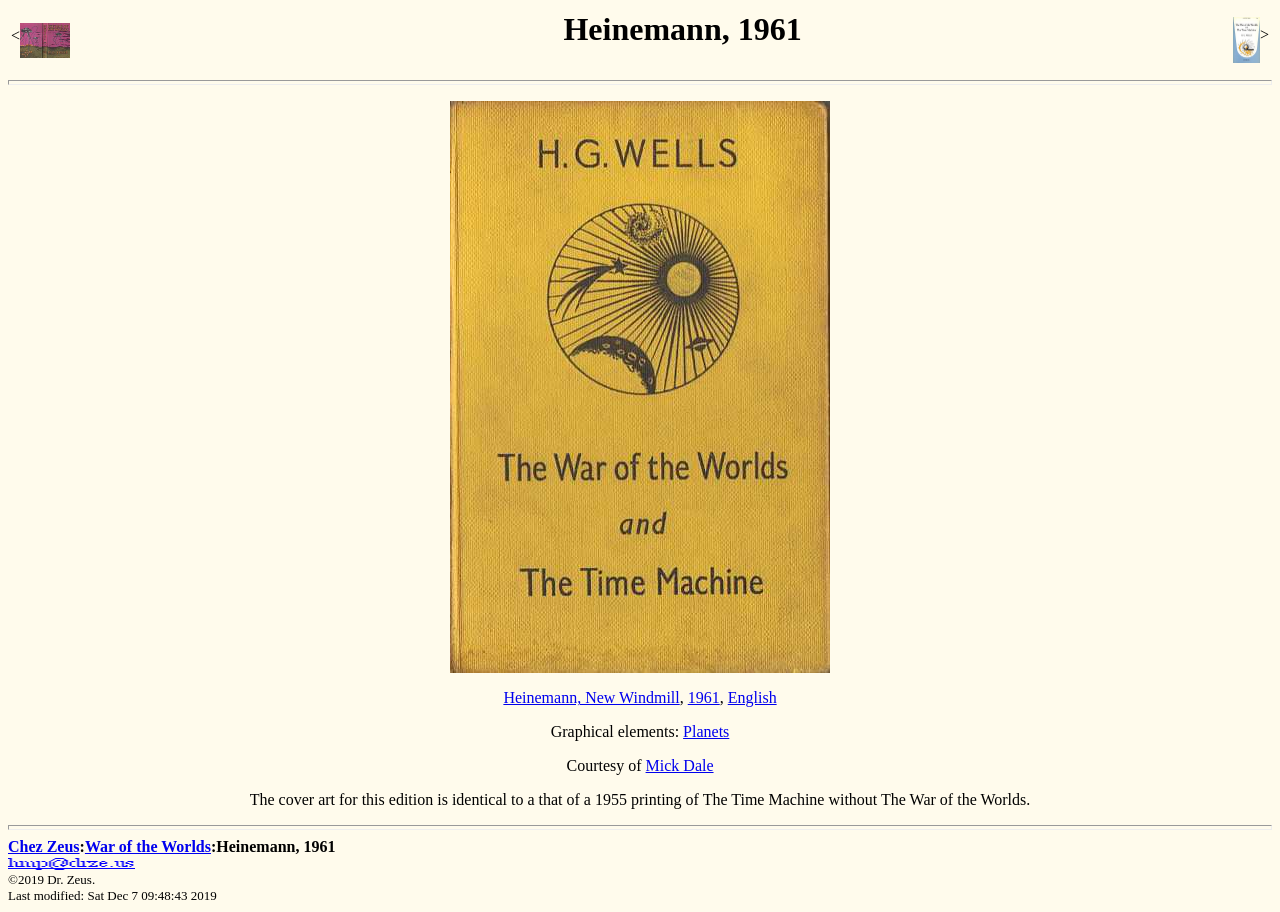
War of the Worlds (148, 846)
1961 (704, 697)
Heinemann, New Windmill (591, 697)
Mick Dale (680, 765)
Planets (706, 731)
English (752, 697)
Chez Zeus (44, 846)
